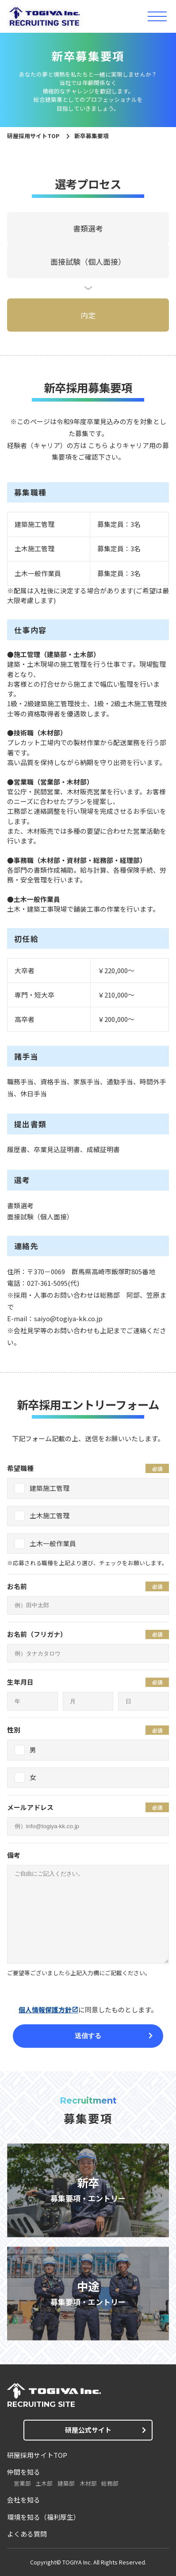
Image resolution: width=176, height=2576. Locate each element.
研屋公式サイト (88, 2429)
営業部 (22, 2483)
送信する (88, 2036)
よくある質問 (27, 2533)
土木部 (44, 2483)
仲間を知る (23, 2471)
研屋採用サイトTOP (33, 136)
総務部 (110, 2483)
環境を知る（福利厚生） (43, 2517)
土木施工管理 (49, 1515)
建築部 (66, 2483)
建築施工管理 (49, 1488)
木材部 (88, 2483)
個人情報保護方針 (45, 2009)
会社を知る (23, 2499)
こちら (98, 445)
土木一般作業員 (53, 1543)
